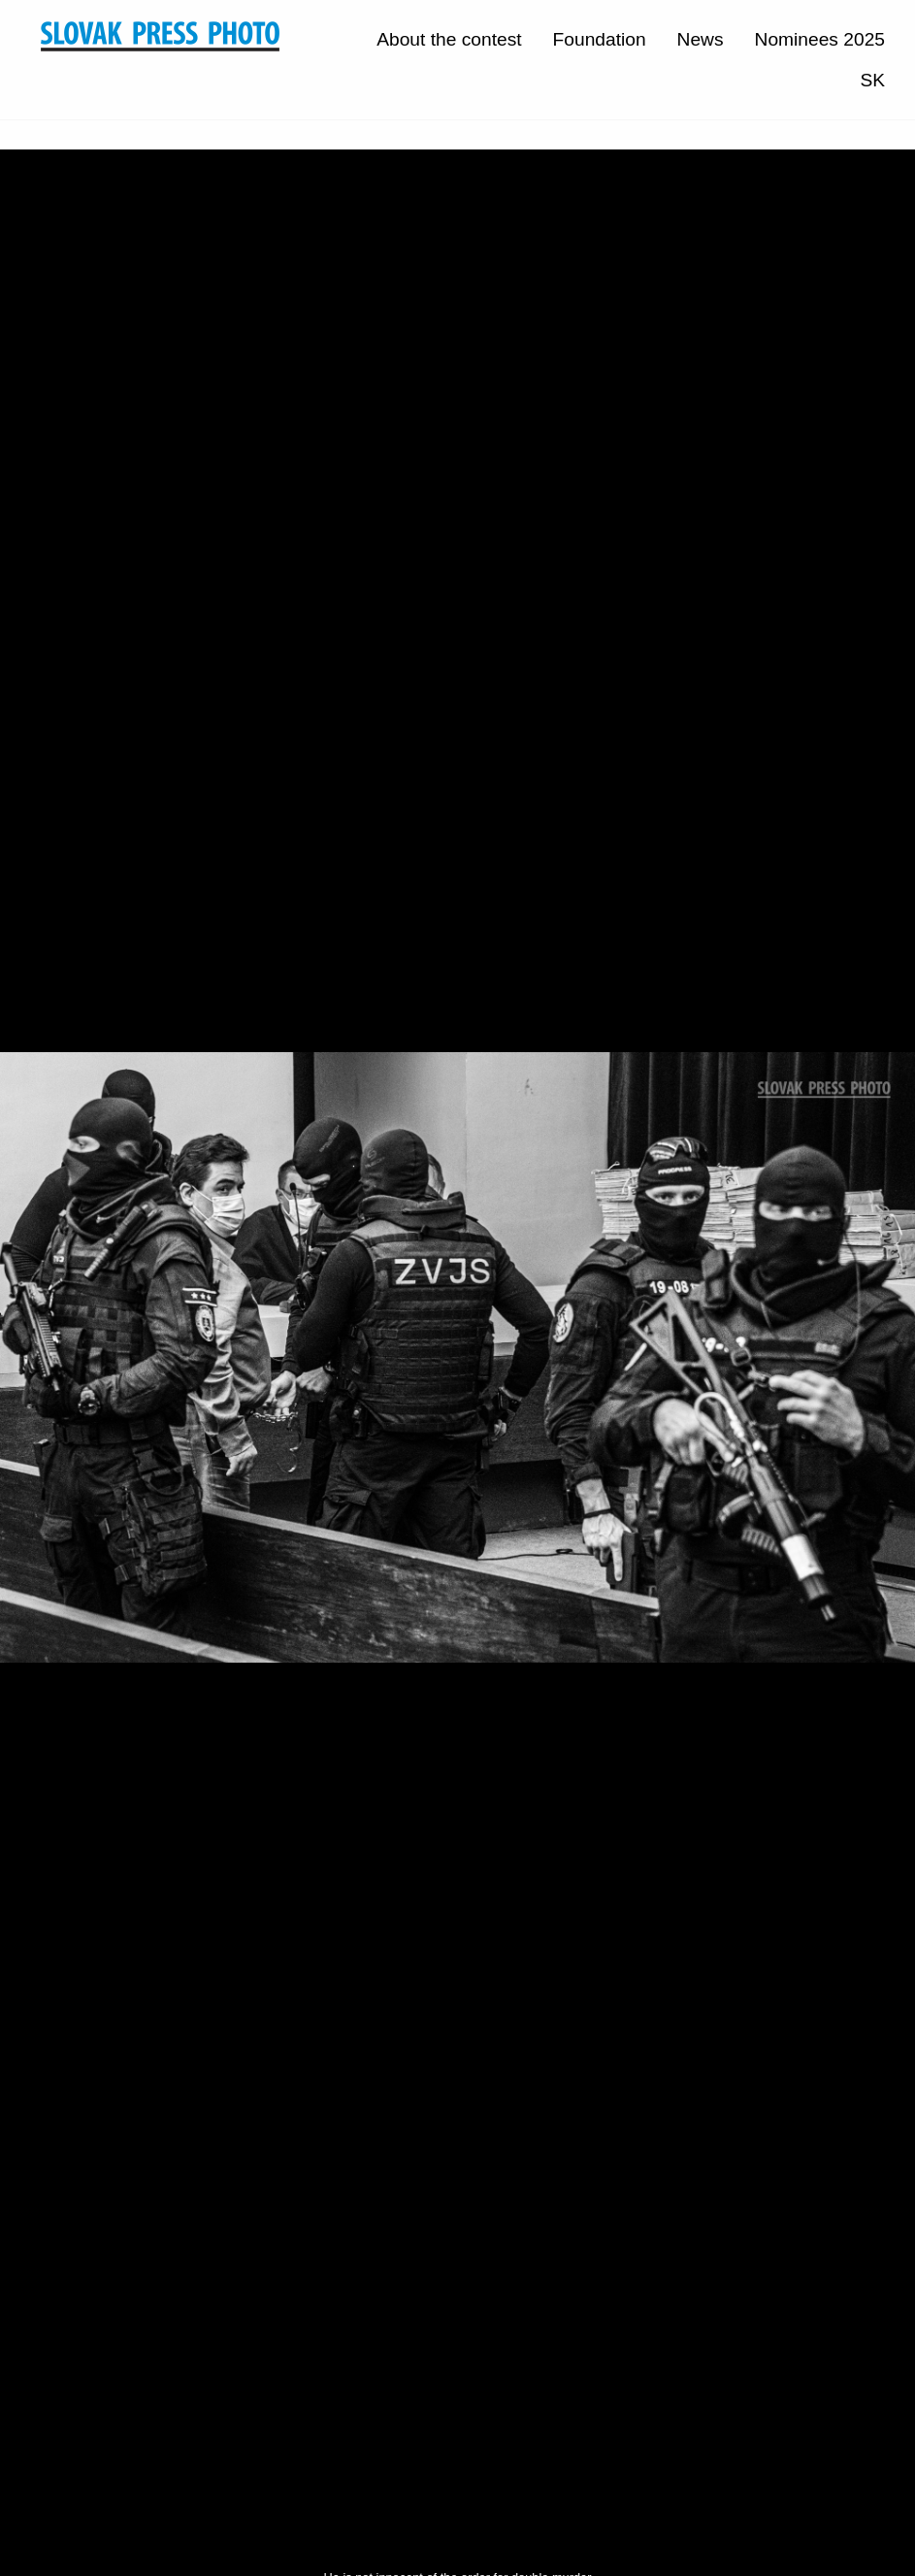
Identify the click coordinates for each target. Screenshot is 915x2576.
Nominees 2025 (820, 39)
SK (872, 80)
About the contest (448, 39)
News (700, 39)
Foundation (599, 39)
